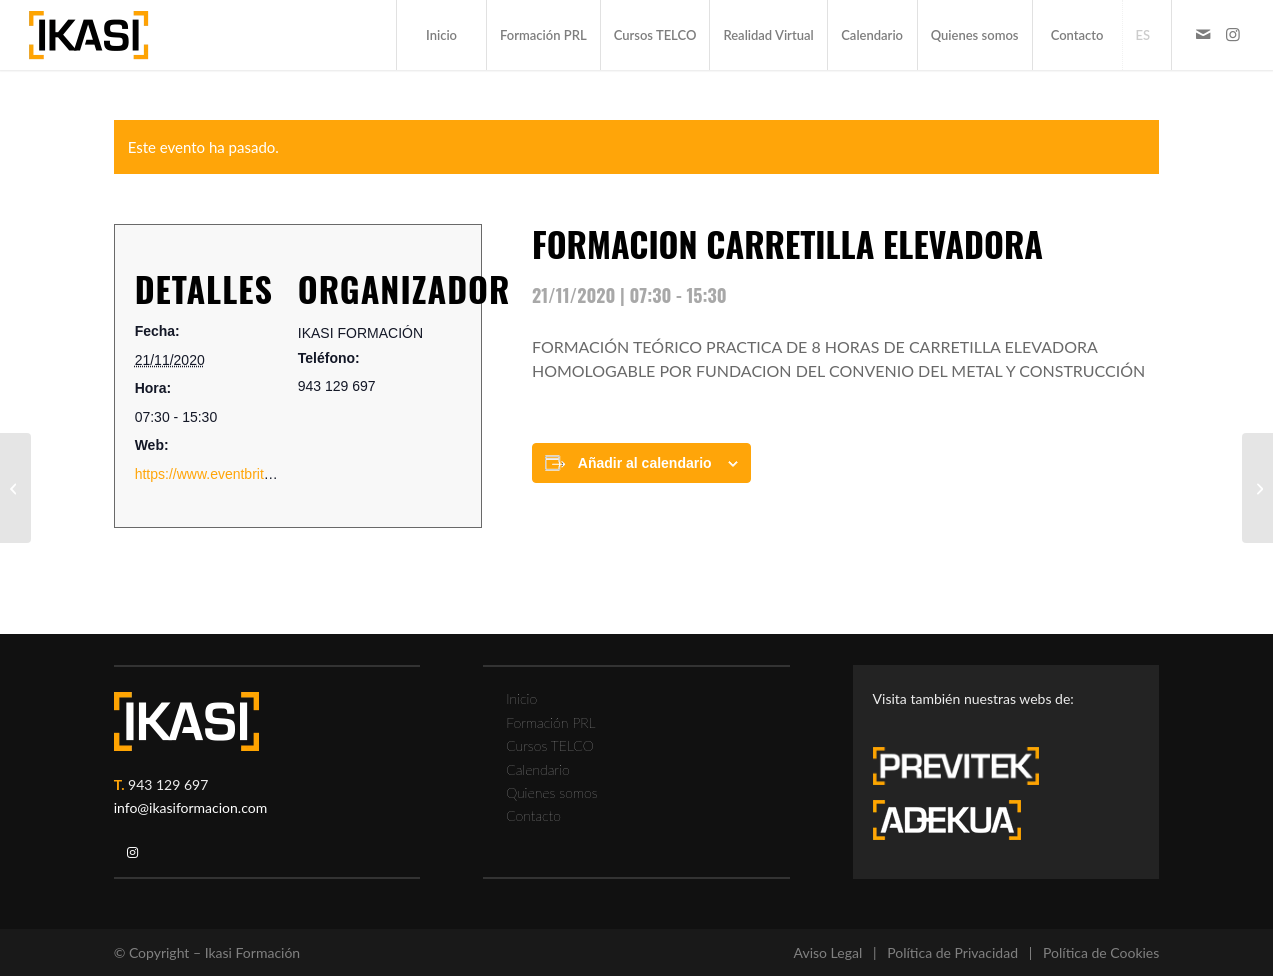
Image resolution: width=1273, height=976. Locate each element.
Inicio (521, 698)
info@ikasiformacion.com (191, 807)
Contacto (533, 815)
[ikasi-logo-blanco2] (186, 721)
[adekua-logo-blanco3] (947, 820)
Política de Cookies (1101, 952)
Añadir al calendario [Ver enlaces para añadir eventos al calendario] (645, 463)
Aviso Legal (828, 952)
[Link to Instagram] (1233, 34)
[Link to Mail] (1203, 34)
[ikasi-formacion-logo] (88, 35)
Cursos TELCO (550, 745)
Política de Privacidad (952, 952)
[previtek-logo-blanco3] (966, 771)
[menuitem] (441, 35)
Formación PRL (550, 722)
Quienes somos (551, 792)
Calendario (538, 769)
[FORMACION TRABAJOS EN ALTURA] (15, 488)
